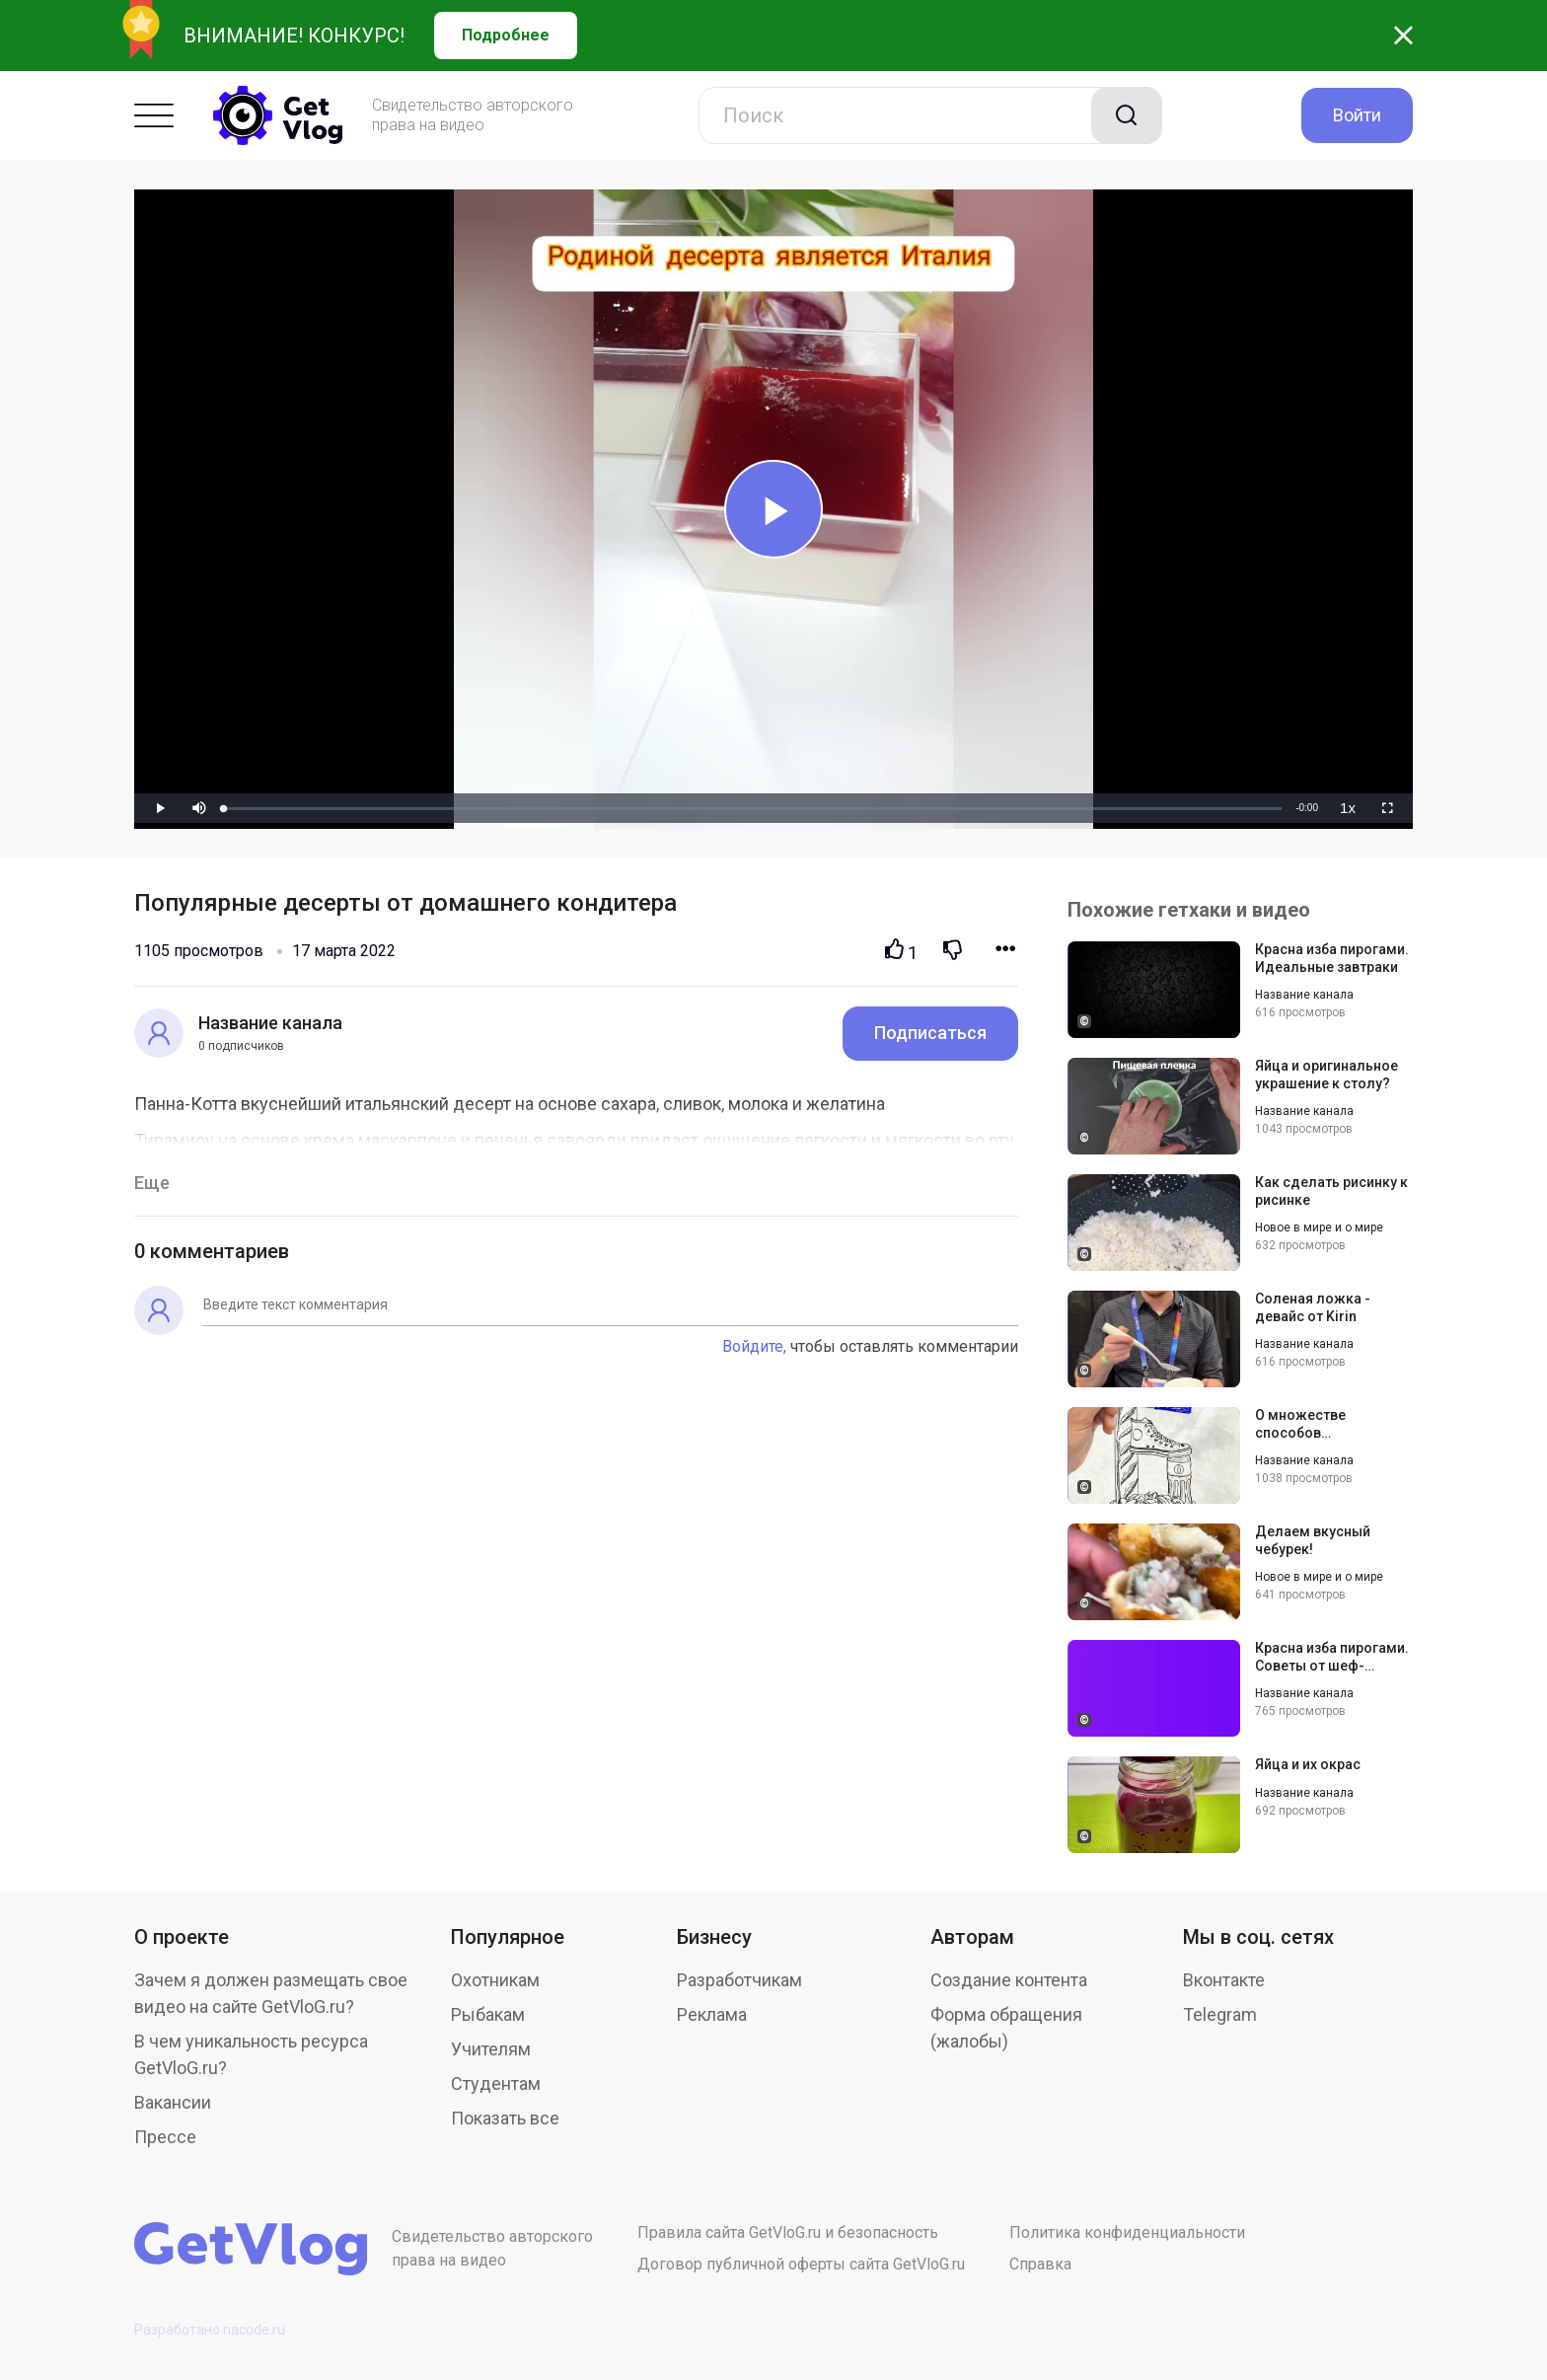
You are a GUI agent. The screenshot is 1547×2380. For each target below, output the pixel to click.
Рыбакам (488, 2014)
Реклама (712, 2014)
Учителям (491, 2049)
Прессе (165, 2136)
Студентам (496, 2083)
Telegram (1220, 2014)
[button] (199, 808)
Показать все (505, 2118)
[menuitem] (1347, 808)
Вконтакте (1224, 1980)
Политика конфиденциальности (1127, 2232)
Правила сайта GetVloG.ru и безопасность (787, 2232)
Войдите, (754, 1346)
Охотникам (495, 1980)
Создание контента (1008, 1980)
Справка (1040, 2264)
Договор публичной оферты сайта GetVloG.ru (801, 2264)
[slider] (753, 808)
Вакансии (172, 2102)
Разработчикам (739, 1980)
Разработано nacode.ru (209, 2330)
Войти (1357, 115)
